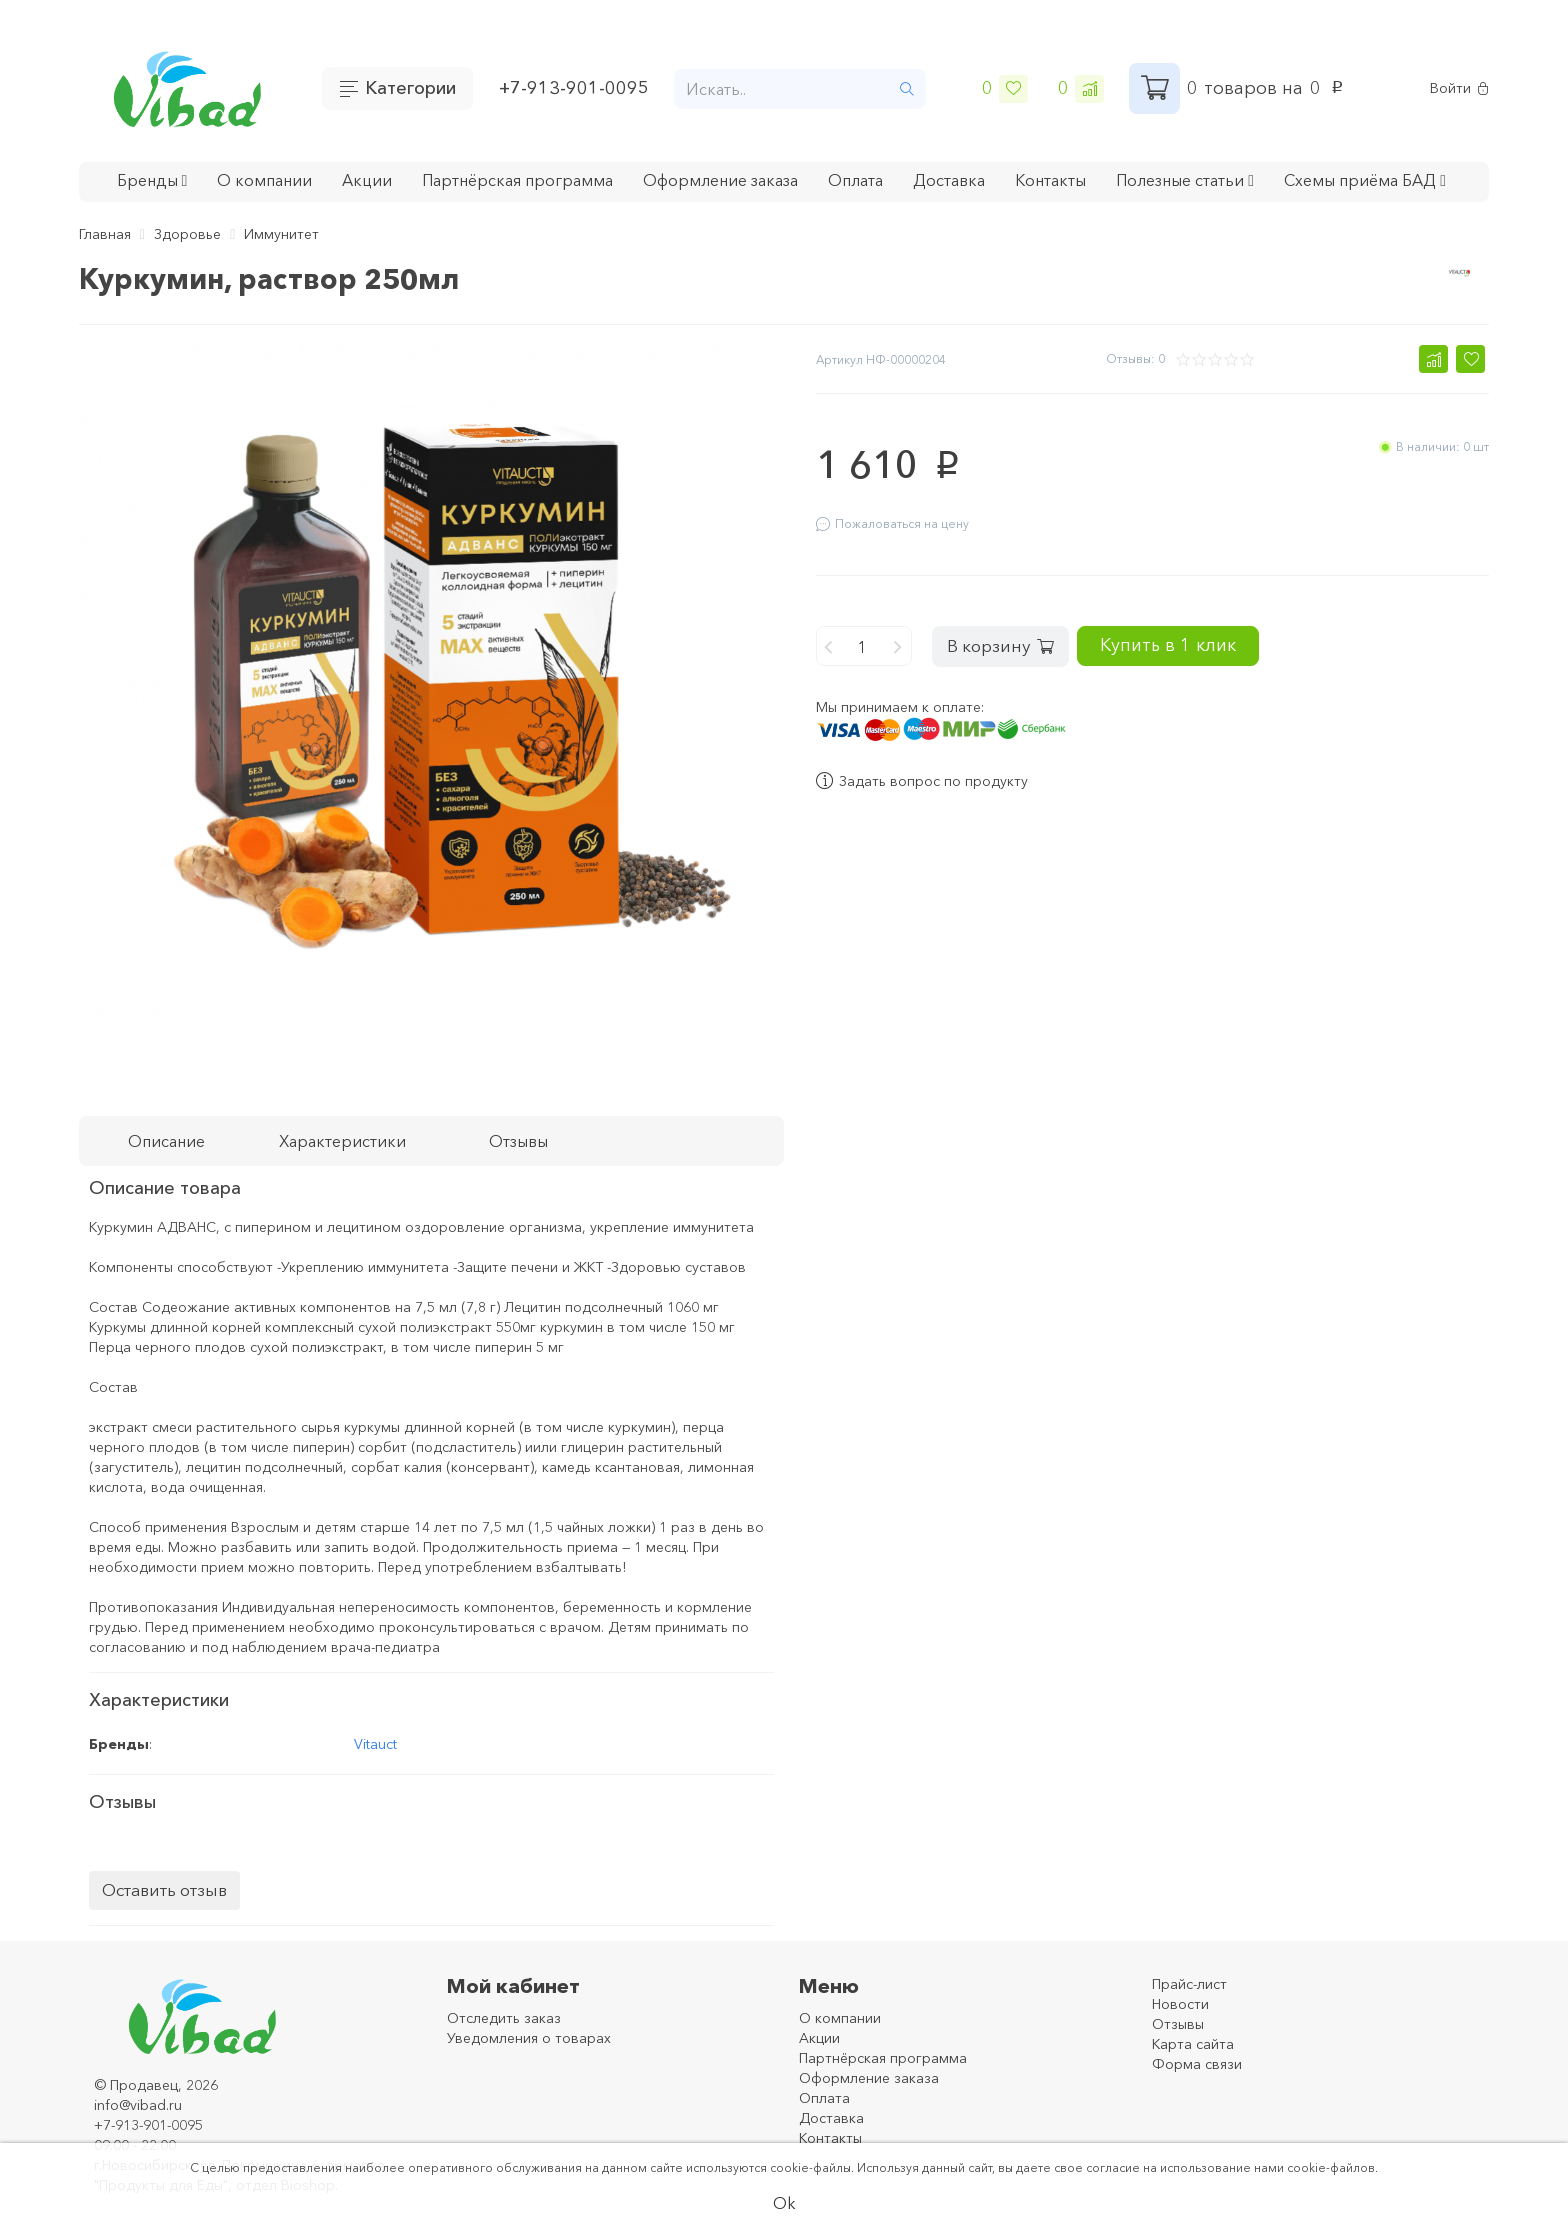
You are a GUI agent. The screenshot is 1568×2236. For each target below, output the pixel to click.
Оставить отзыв (164, 1889)
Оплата (855, 180)
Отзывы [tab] (518, 1141)
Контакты (1050, 180)
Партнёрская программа (517, 180)
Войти (1459, 88)
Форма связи (1197, 2064)
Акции (367, 180)
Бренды (152, 180)
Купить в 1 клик (1227, 632)
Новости (1180, 2004)
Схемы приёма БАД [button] (1365, 180)
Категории (410, 88)
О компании (264, 180)
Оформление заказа (720, 180)
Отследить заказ (504, 2018)
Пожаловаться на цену (892, 523)
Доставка (949, 180)
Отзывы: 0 (1135, 358)
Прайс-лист (1189, 1984)
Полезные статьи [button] (1185, 180)
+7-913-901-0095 (574, 88)
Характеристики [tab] (342, 1141)
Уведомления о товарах (529, 2038)
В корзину (1010, 633)
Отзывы (1178, 2024)
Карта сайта (1193, 2044)
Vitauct (375, 1744)
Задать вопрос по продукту (922, 769)
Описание (166, 1141)
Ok (784, 2203)
